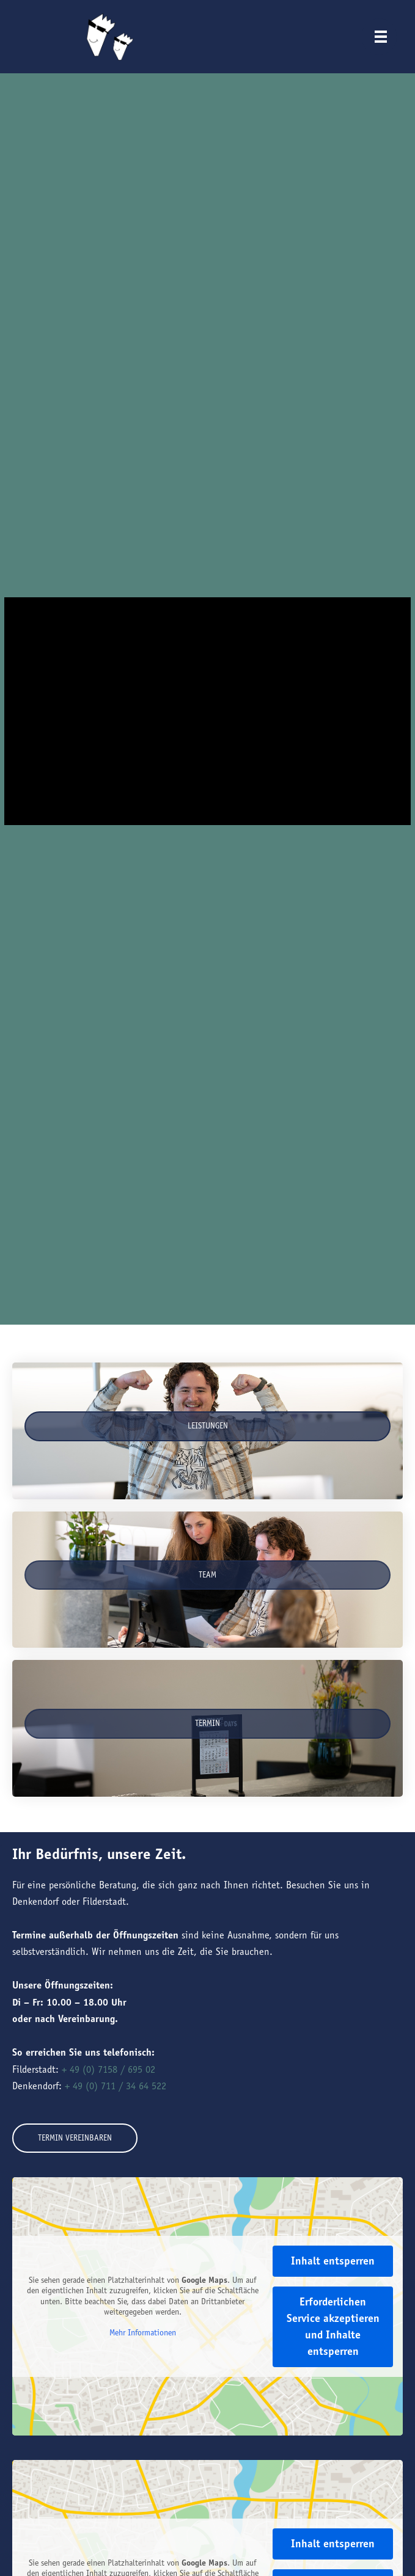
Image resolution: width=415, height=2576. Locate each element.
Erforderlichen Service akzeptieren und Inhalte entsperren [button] (333, 2326)
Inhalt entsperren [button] (333, 2261)
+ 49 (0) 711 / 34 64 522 (115, 2086)
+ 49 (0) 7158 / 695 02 (108, 2069)
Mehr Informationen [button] (142, 2332)
